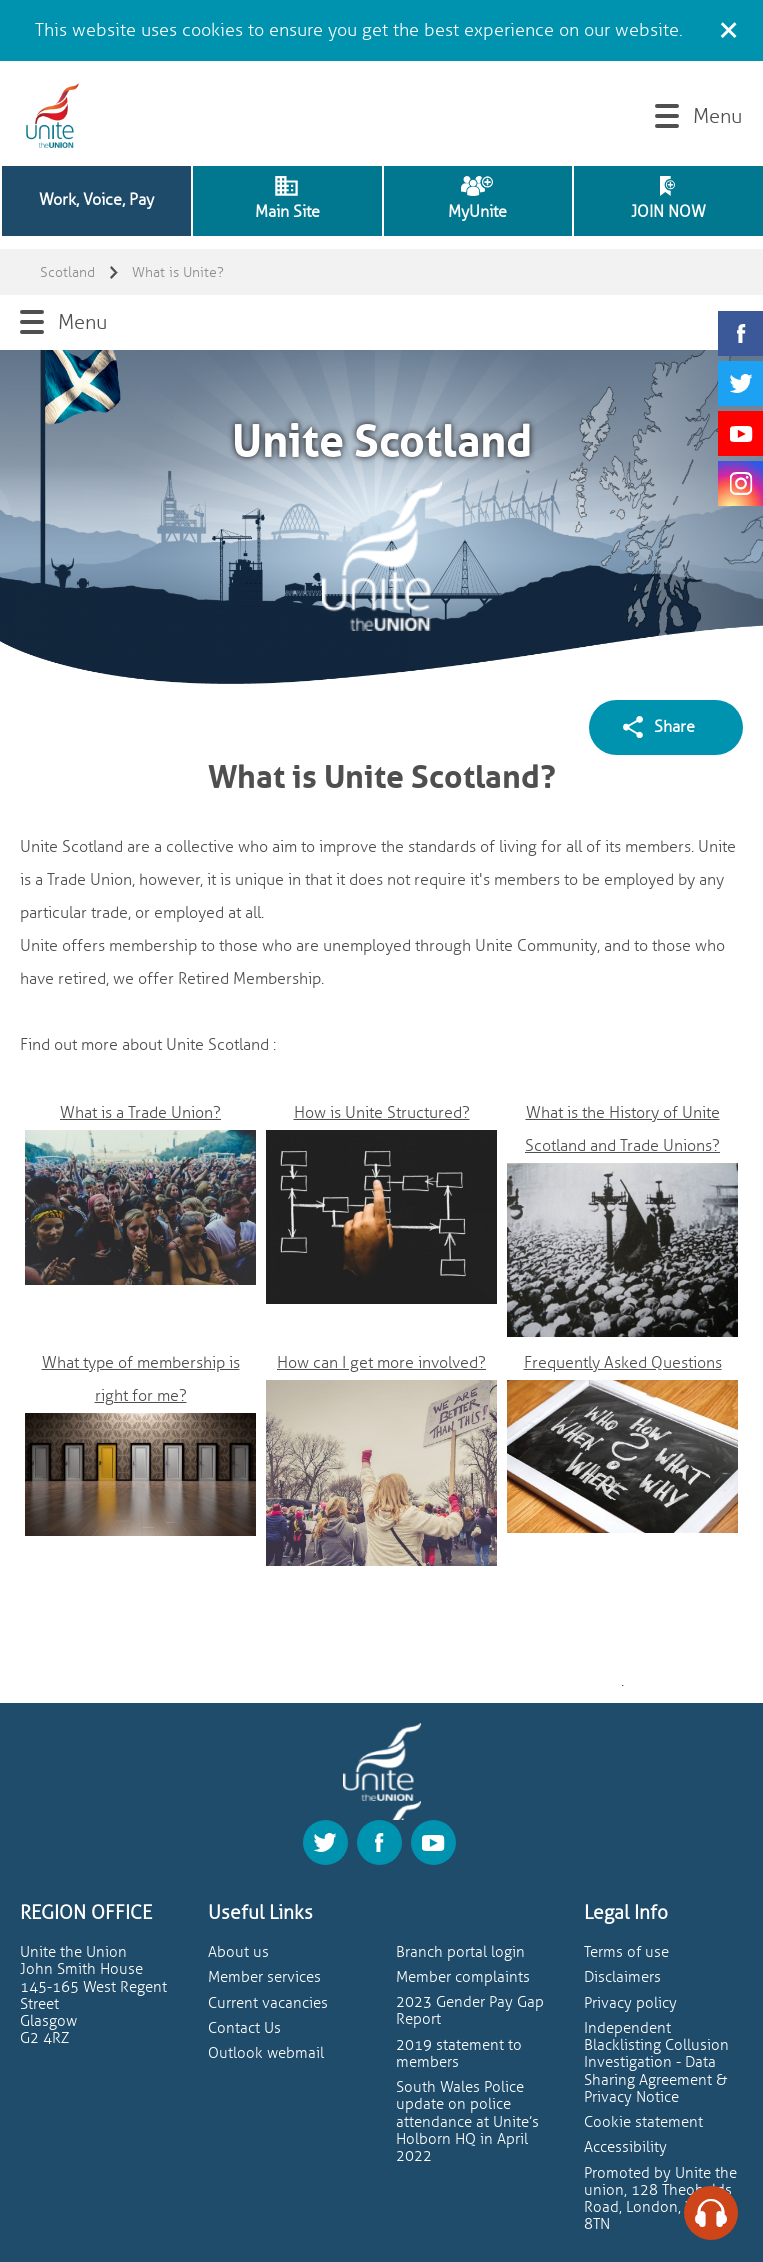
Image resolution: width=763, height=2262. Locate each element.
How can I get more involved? (381, 1363)
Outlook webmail (266, 2053)
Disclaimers (622, 1977)
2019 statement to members (459, 2054)
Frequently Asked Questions (623, 1363)
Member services (264, 1977)
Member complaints (463, 1977)
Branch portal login (460, 1952)
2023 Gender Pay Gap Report (470, 2011)
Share (674, 727)
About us (238, 1952)
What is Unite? (178, 272)
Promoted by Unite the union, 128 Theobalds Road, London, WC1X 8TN (660, 2199)
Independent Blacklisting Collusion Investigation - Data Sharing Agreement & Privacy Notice (656, 2063)
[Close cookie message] (728, 27)
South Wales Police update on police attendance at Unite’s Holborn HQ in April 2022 (467, 2122)
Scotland (67, 272)
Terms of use (626, 1952)
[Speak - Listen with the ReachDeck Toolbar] (711, 2213)
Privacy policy (630, 2003)
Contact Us (244, 2028)
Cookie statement (643, 2122)
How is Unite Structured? (382, 1113)
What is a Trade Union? (140, 1113)
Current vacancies (268, 2003)
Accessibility (625, 2147)
